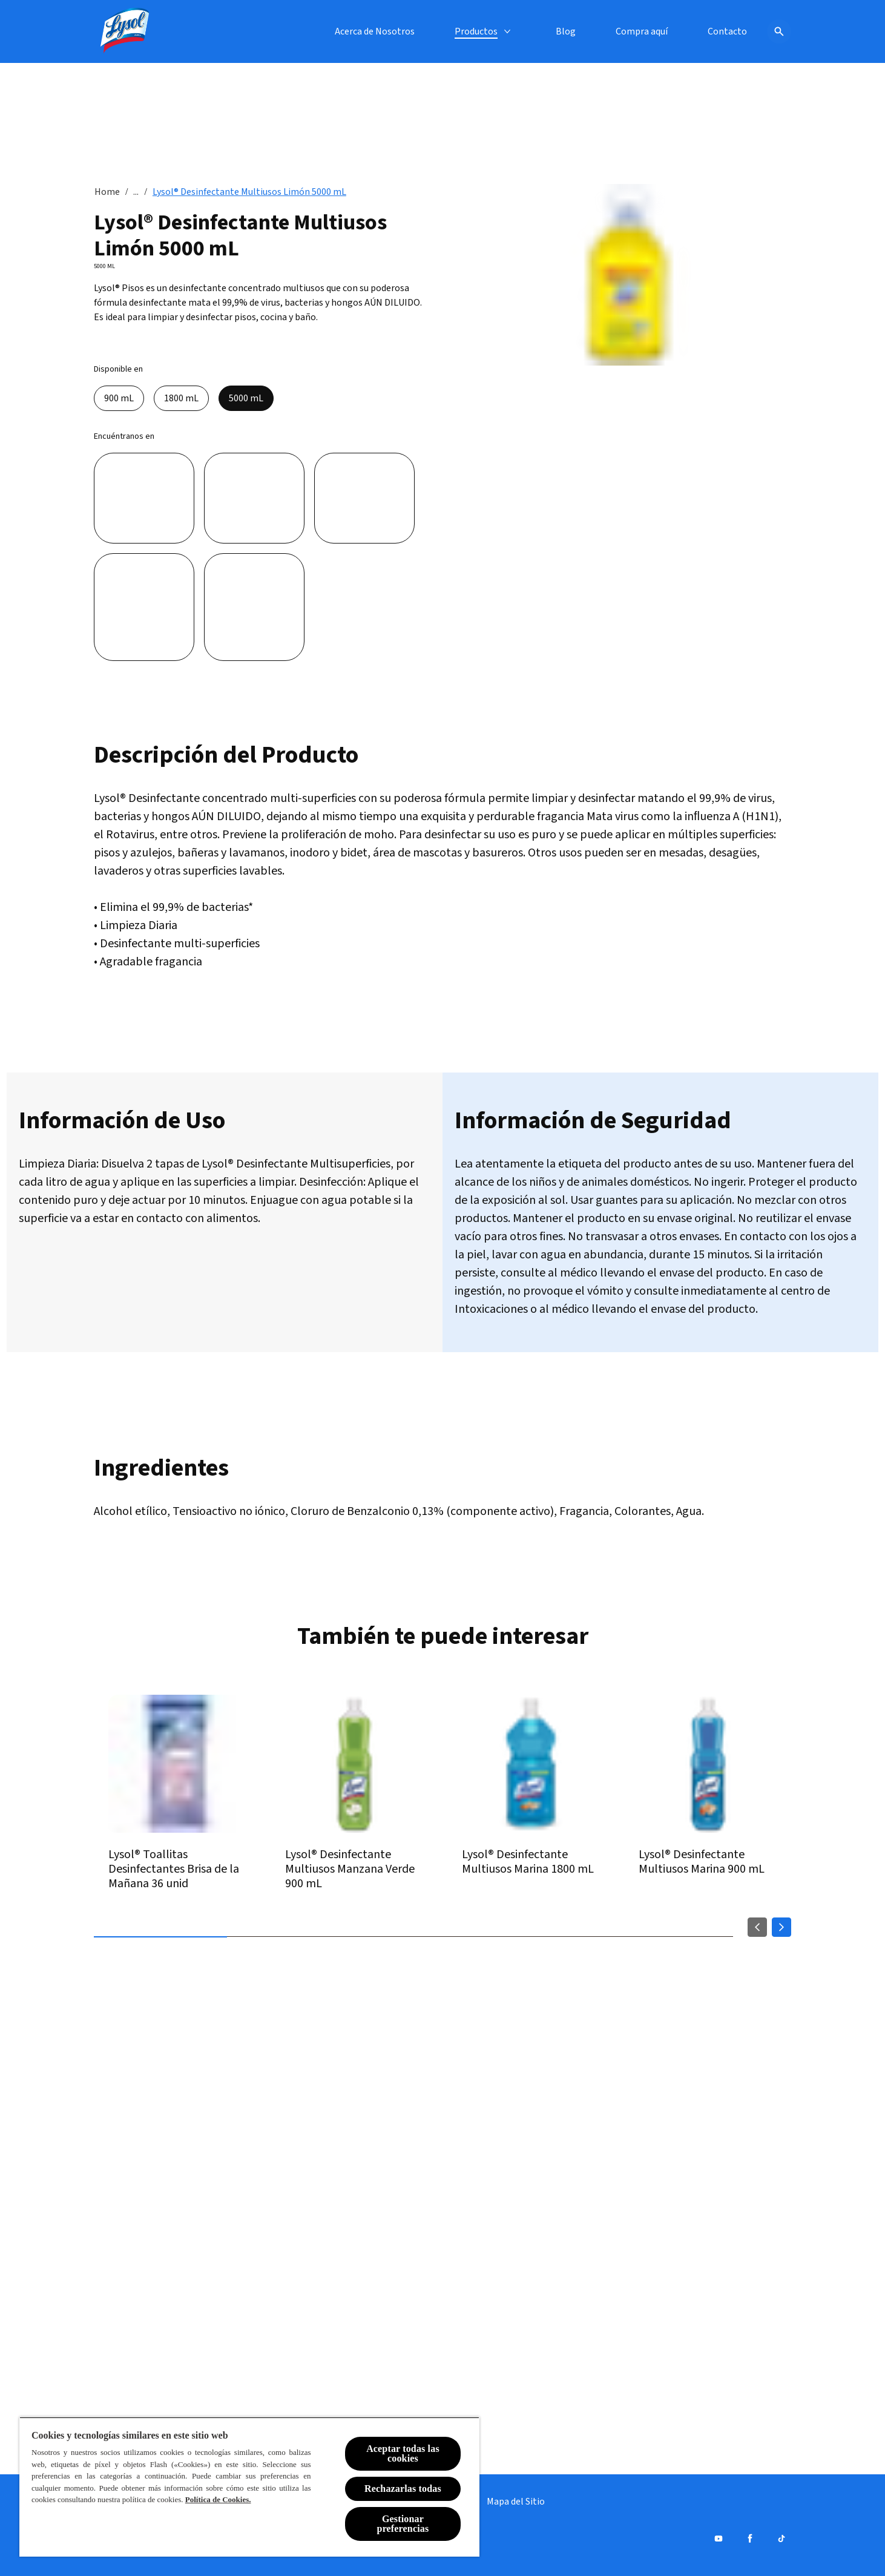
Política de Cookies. (218, 2499)
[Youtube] (718, 2538)
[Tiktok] (781, 2538)
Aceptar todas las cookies (402, 2453)
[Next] (781, 1927)
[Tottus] (254, 607)
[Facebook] (750, 2538)
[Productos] (476, 31)
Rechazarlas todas (402, 2488)
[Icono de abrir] (779, 31)
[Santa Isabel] (364, 498)
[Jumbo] (254, 498)
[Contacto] (727, 31)
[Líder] (144, 498)
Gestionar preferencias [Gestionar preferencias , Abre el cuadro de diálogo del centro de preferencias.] (403, 2524)
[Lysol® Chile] (125, 31)
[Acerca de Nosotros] (374, 31)
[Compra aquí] (641, 31)
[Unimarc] (144, 607)
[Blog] (565, 31)
